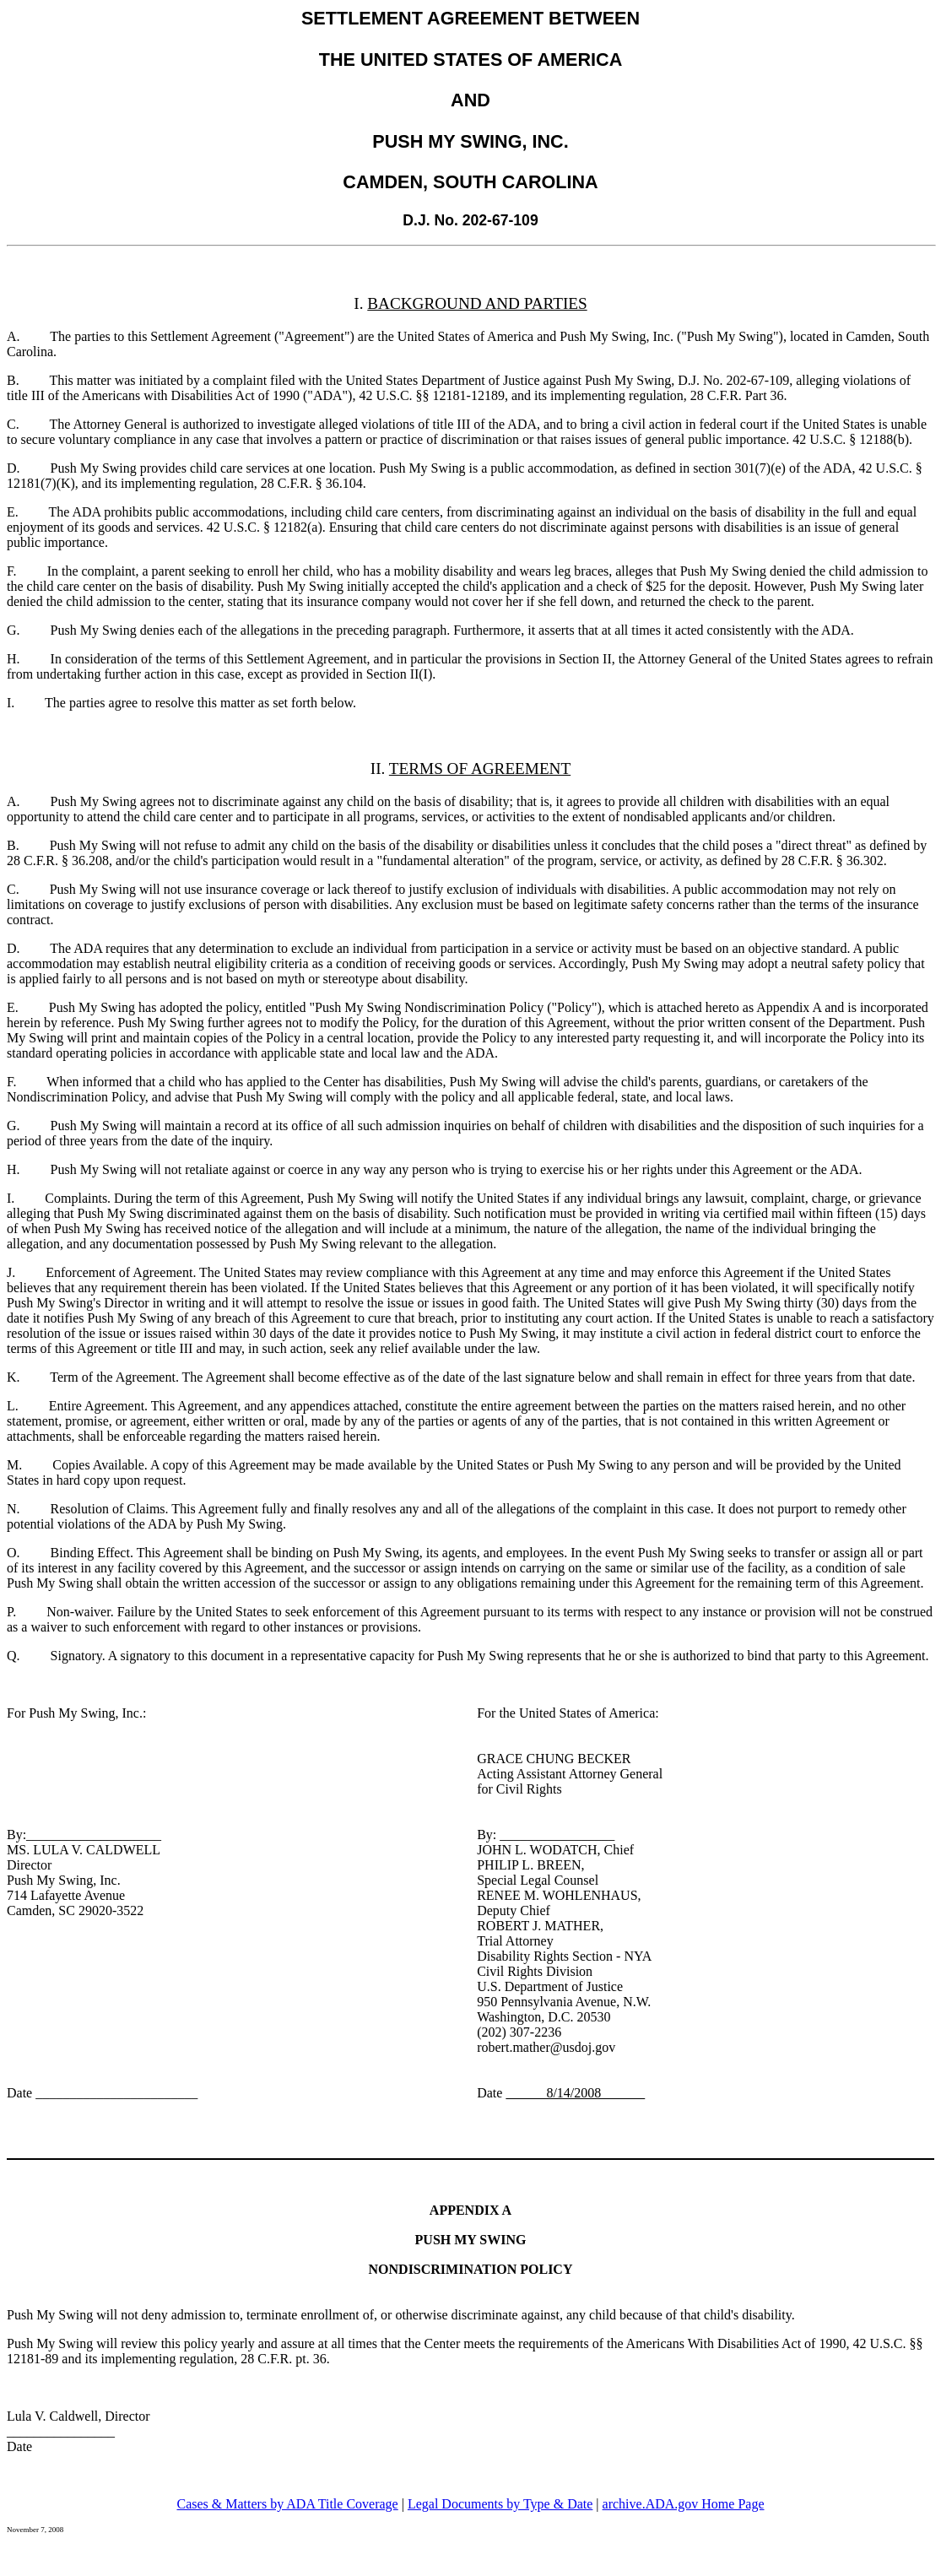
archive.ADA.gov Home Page (684, 2504)
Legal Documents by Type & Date (500, 2504)
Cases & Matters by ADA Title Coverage (287, 2504)
